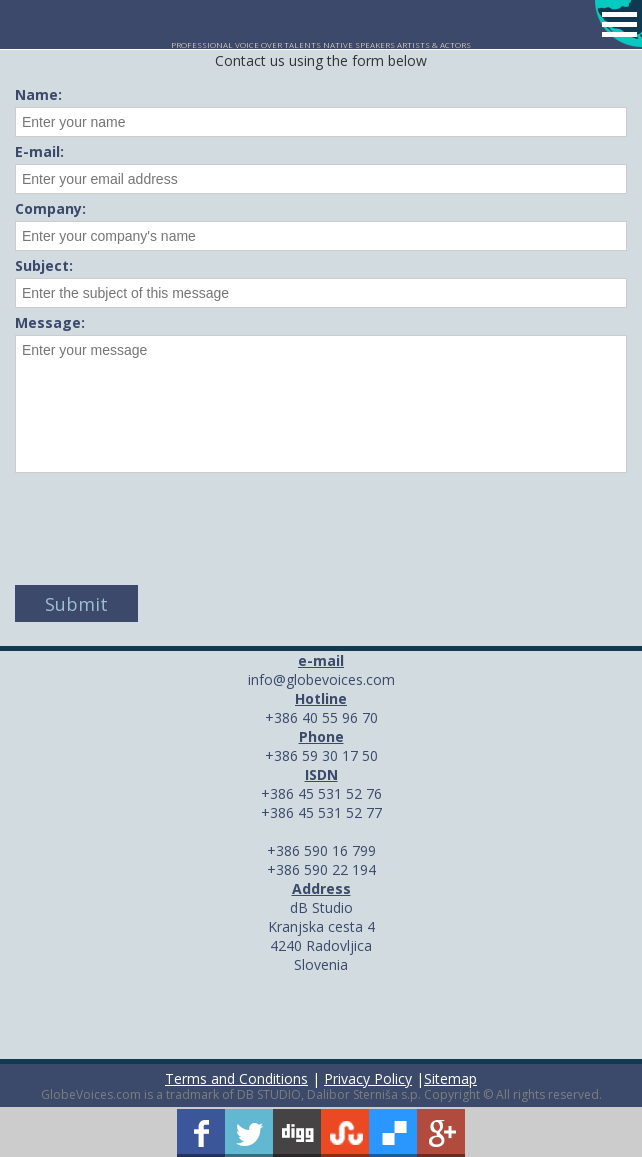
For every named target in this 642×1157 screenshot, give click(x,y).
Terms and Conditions (236, 1078)
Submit (76, 604)
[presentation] (167, 521)
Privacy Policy (368, 1078)
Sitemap (450, 1078)
